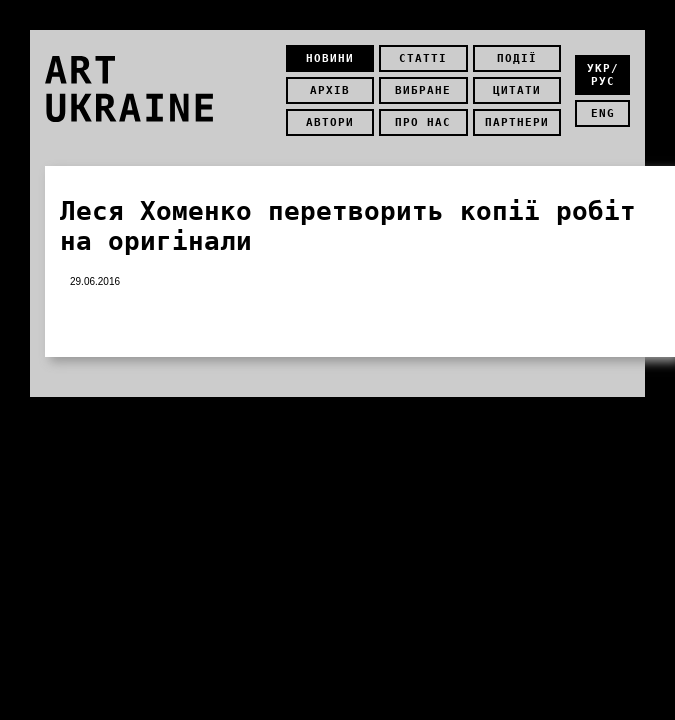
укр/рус (603, 75)
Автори (330, 122)
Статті (423, 58)
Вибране (423, 90)
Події (517, 58)
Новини (330, 58)
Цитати (517, 90)
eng (603, 113)
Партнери (517, 122)
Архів (330, 90)
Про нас (423, 122)
